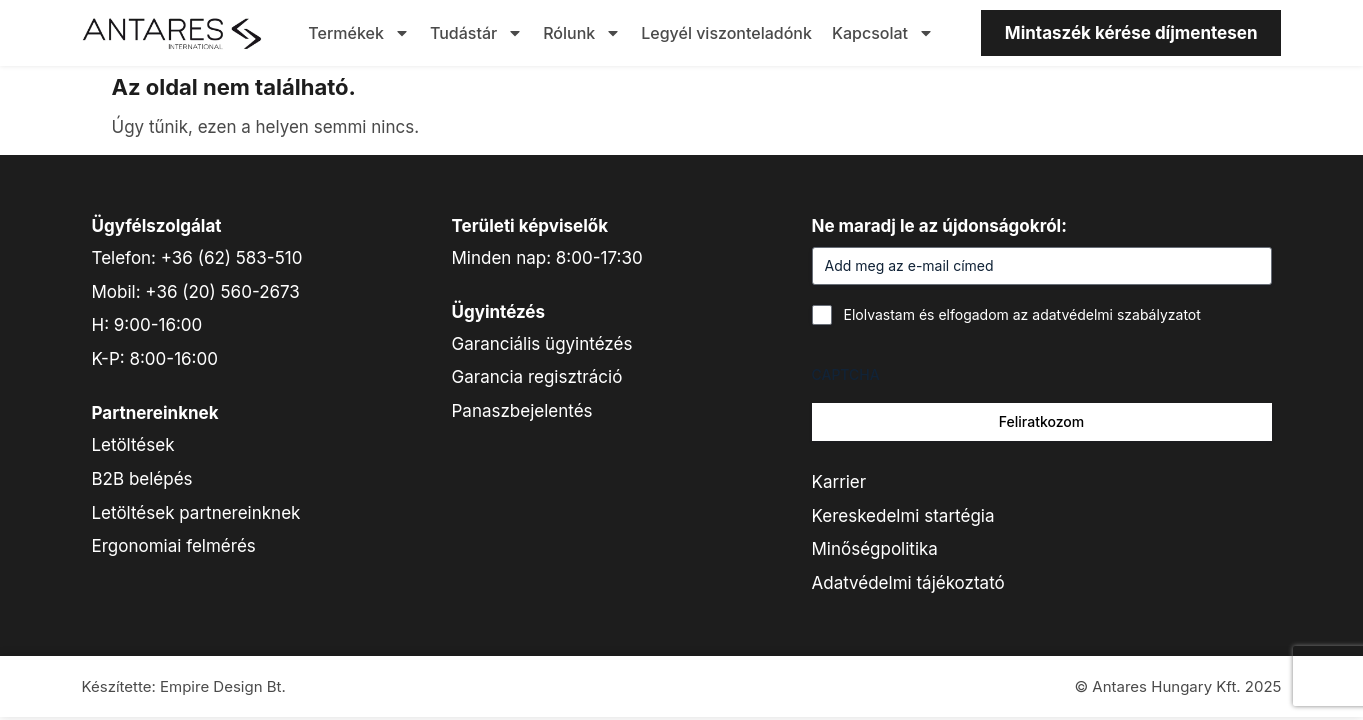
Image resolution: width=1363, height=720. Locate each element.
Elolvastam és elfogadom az (1022, 314)
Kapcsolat (883, 33)
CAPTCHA (846, 374)
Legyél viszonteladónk (726, 33)
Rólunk (582, 33)
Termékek (359, 33)
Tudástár (476, 33)
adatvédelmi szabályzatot (1116, 314)
